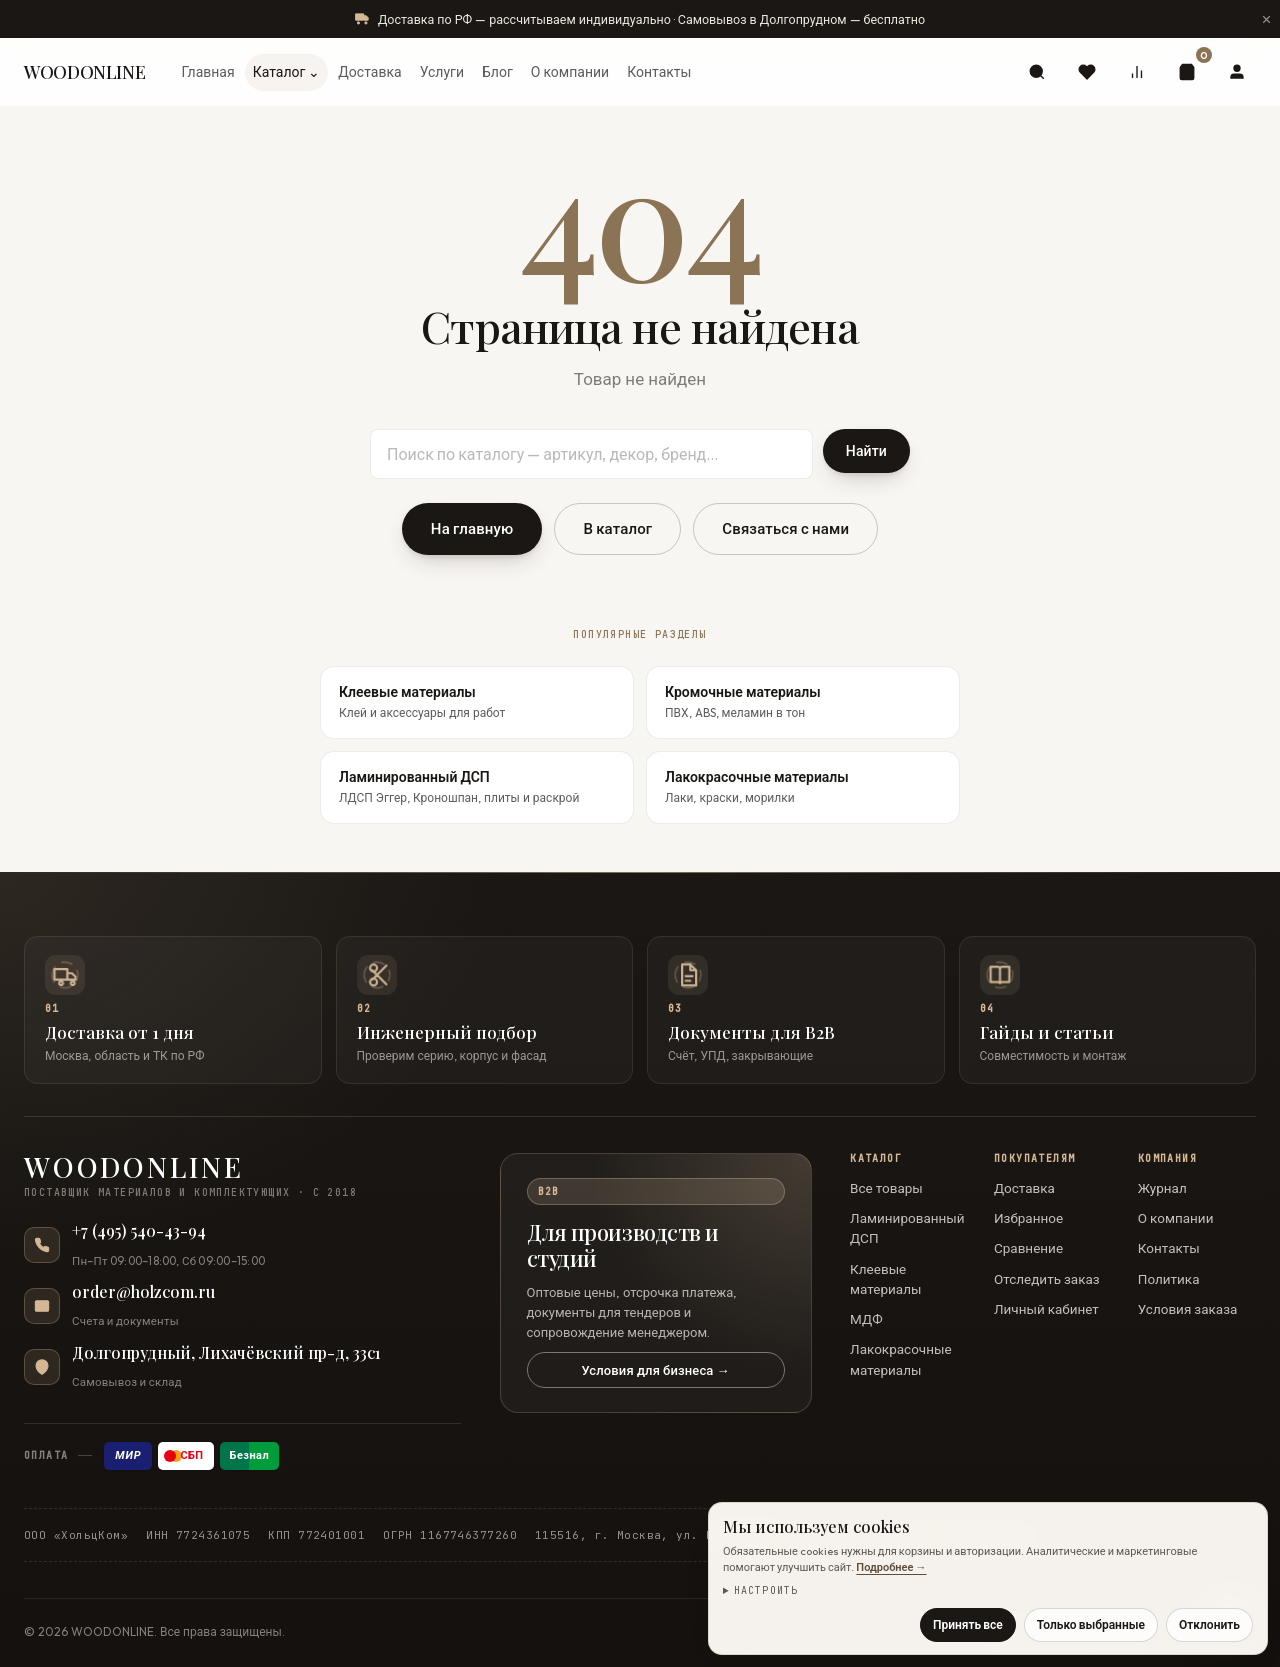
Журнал (1162, 1188)
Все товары (886, 1188)
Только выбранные (1091, 1624)
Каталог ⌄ (287, 72)
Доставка (369, 72)
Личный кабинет (1046, 1309)
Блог (497, 72)
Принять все (968, 1624)
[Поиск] (1037, 72)
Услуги (442, 72)
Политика (1169, 1279)
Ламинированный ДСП (907, 1228)
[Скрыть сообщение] (1266, 19)
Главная (207, 72)
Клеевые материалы (885, 1279)
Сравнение (1028, 1248)
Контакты (659, 72)
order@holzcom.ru (143, 1292)
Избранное (1028, 1218)
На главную (472, 528)
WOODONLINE (84, 72)
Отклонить (1209, 1624)
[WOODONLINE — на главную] (242, 1176)
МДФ (866, 1319)
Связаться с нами (785, 528)
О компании (570, 72)
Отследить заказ (1047, 1279)
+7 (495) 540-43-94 (139, 1231)
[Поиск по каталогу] (591, 454)
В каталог (617, 528)
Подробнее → (891, 1567)
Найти (866, 451)
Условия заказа (1188, 1309)
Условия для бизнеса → (655, 1370)
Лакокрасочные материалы (901, 1359)
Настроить (766, 1590)
